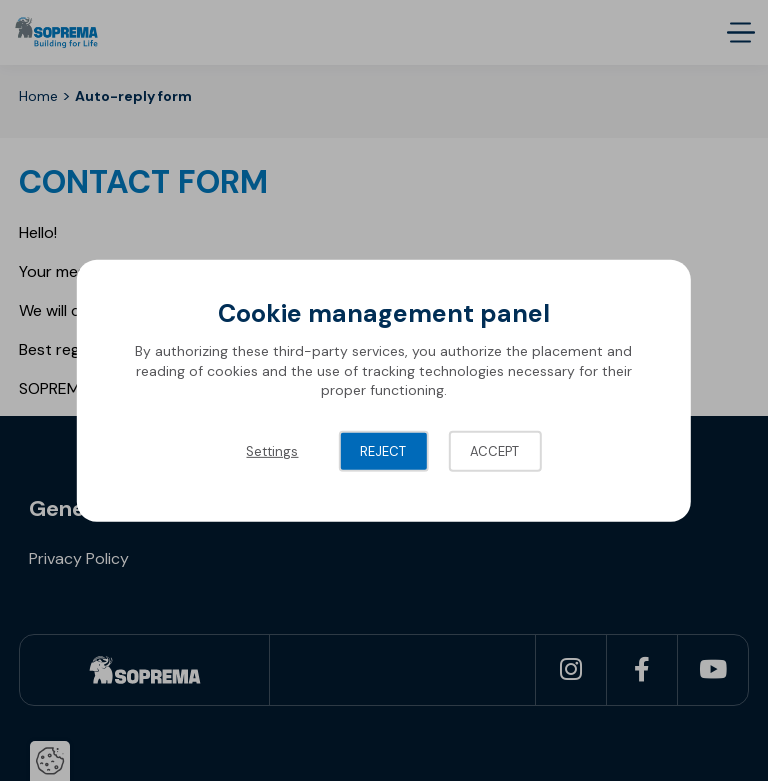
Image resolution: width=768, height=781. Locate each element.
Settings (272, 451)
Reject (383, 451)
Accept (494, 451)
